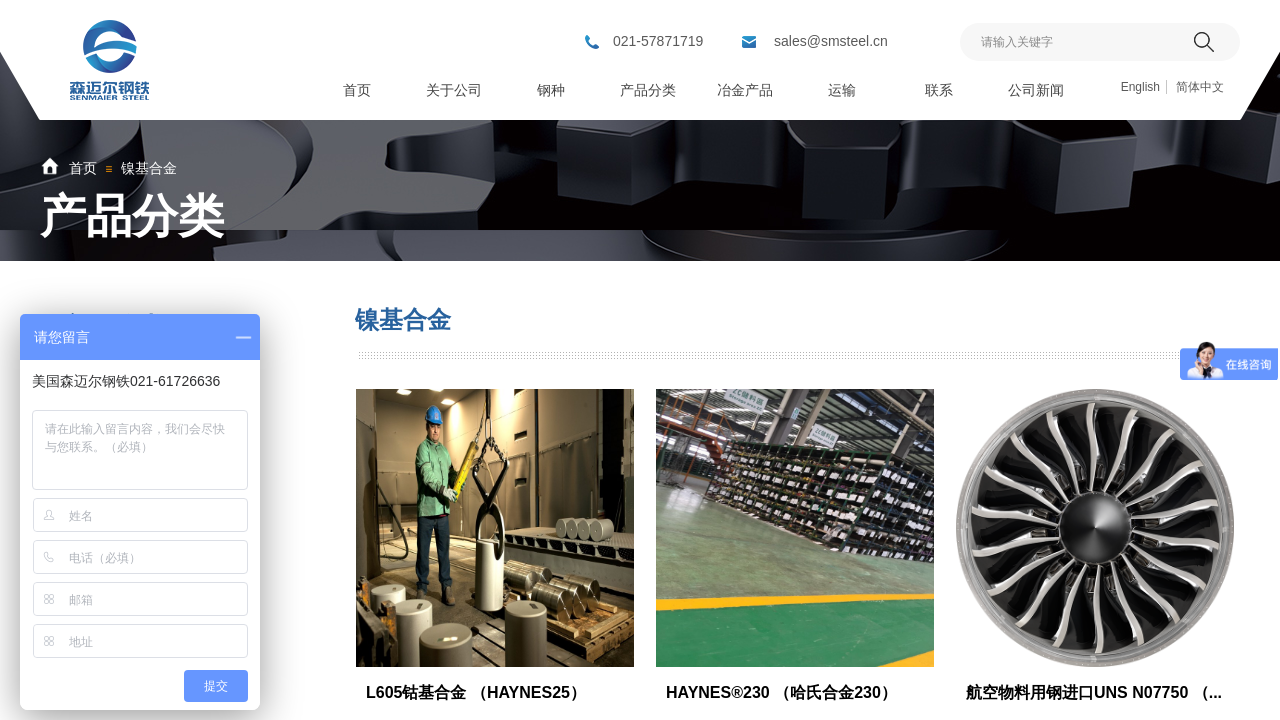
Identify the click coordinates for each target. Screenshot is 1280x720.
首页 (83, 168)
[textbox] (1074, 42)
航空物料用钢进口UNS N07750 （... (1094, 692)
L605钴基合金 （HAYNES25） (476, 692)
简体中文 (1200, 87)
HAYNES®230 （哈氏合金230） (781, 692)
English (1140, 87)
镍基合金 (149, 168)
